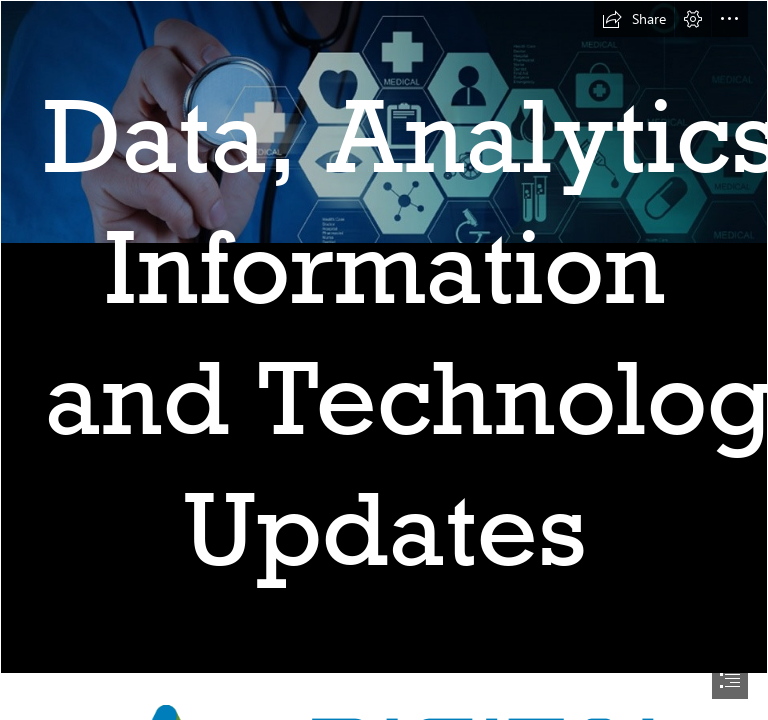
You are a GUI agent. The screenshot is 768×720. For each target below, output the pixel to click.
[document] (384, 360)
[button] (634, 19)
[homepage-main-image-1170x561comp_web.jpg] (384, 337)
